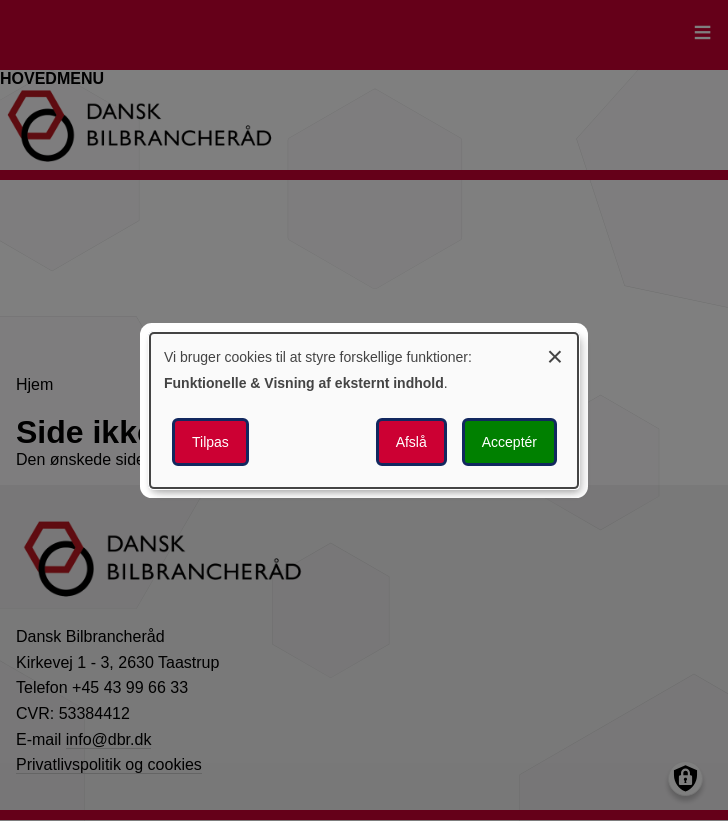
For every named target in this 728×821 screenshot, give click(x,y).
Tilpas (210, 442)
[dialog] (364, 411)
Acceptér (509, 442)
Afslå (411, 442)
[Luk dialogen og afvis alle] (555, 353)
